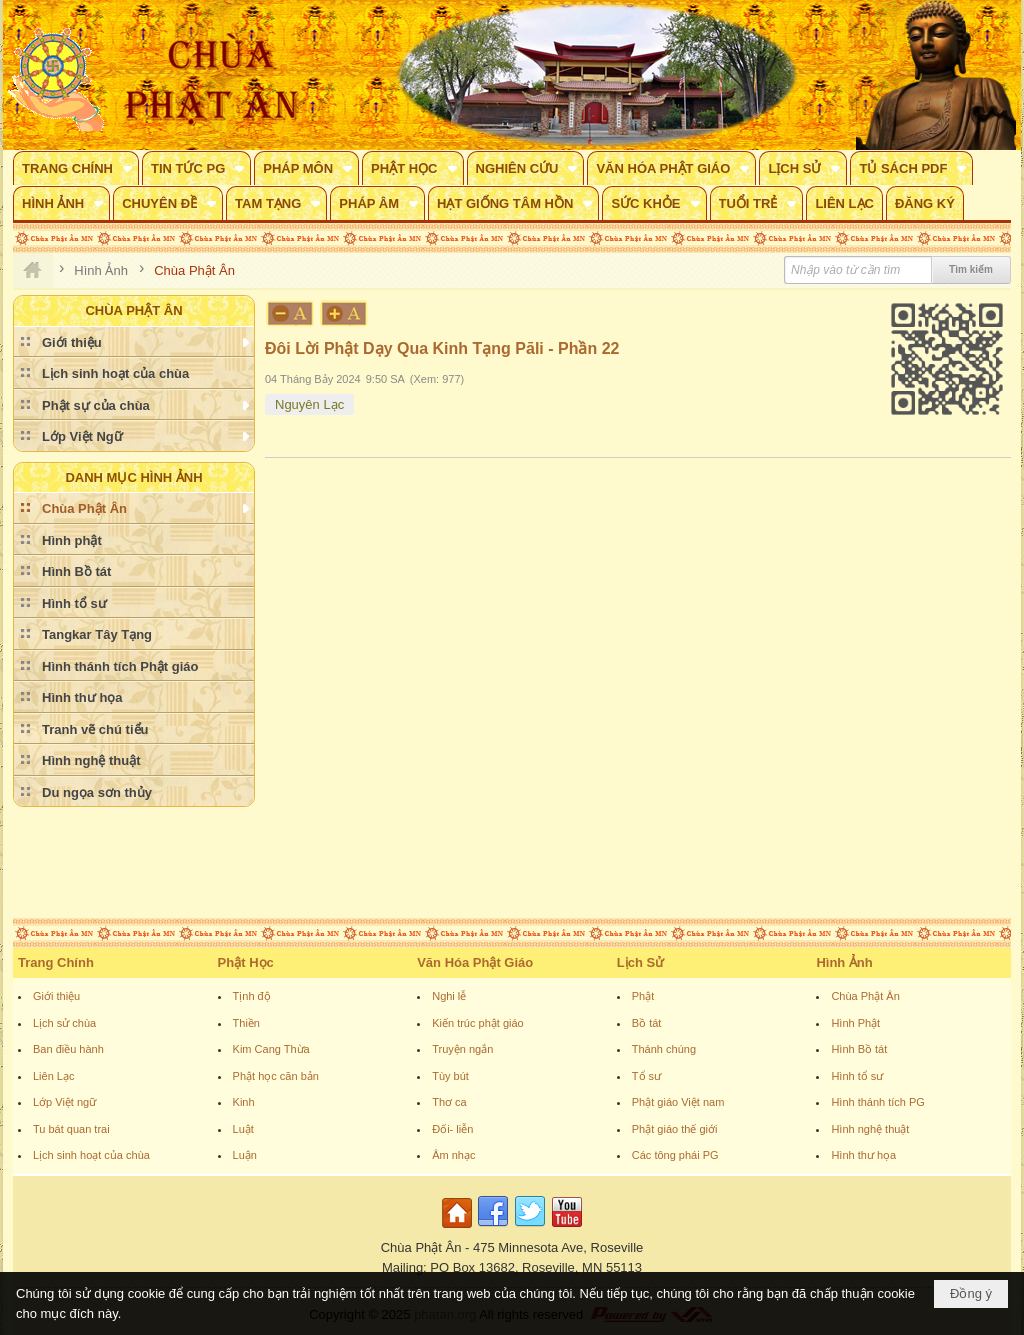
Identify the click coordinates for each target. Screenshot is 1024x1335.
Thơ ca (449, 1102)
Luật (243, 1129)
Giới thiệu (56, 996)
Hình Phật (855, 1023)
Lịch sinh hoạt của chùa (91, 1155)
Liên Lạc (53, 1076)
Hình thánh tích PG (878, 1102)
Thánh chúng (664, 1049)
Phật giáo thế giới (675, 1129)
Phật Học (246, 962)
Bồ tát (647, 1023)
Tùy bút (450, 1076)
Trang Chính (56, 962)
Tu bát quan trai (71, 1129)
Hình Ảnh (844, 962)
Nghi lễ (449, 996)
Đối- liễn (452, 1129)
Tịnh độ (252, 996)
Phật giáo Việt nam (678, 1102)
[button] (76, 168)
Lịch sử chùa (64, 1023)
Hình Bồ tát (859, 1049)
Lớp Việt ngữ (64, 1102)
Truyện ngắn (462, 1049)
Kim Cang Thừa (271, 1049)
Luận (245, 1155)
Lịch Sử (640, 962)
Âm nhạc (453, 1155)
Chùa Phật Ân (865, 996)
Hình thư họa (863, 1155)
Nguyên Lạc (309, 404)
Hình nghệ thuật (870, 1129)
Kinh (244, 1102)
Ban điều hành (68, 1049)
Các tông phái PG (675, 1155)
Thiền (246, 1023)
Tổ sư (646, 1076)
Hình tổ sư (857, 1076)
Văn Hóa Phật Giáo (475, 962)
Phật (643, 996)
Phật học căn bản (276, 1076)
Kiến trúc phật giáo (478, 1023)
